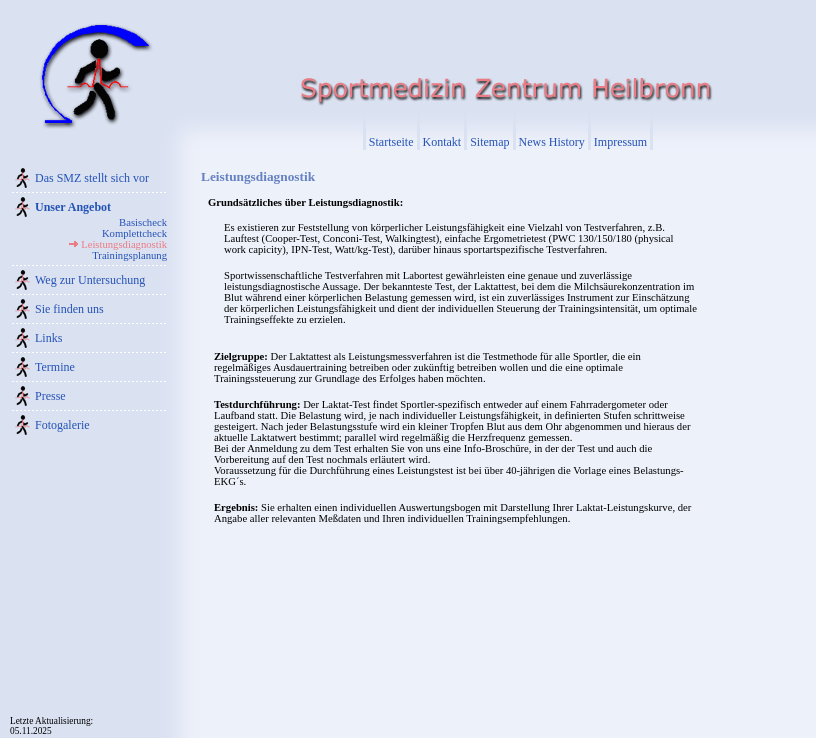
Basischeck (143, 222)
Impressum (620, 142)
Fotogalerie (62, 425)
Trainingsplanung (129, 255)
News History (552, 142)
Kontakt (442, 142)
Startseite (391, 142)
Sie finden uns (69, 309)
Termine (55, 367)
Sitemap (489, 142)
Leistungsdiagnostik (124, 244)
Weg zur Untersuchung (90, 280)
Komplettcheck (134, 233)
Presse (50, 396)
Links (48, 338)
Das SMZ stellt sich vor (92, 178)
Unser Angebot (73, 207)
